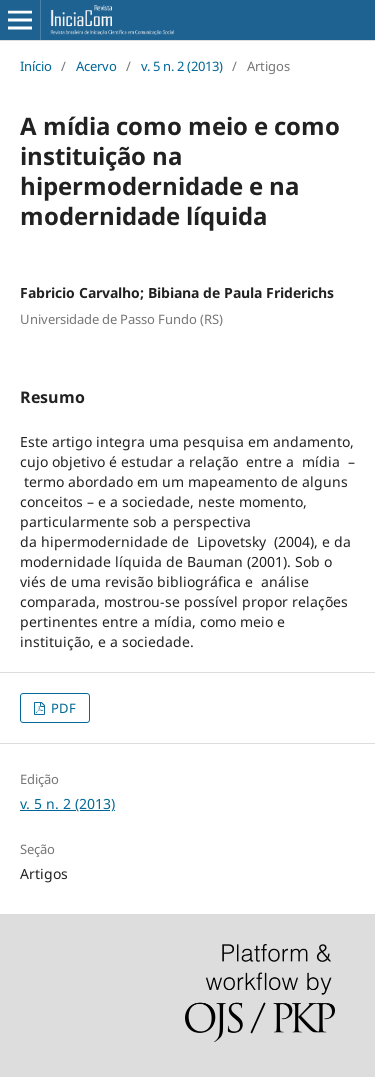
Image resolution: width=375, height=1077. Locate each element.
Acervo (96, 66)
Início (36, 66)
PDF (62, 708)
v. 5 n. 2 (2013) (182, 66)
